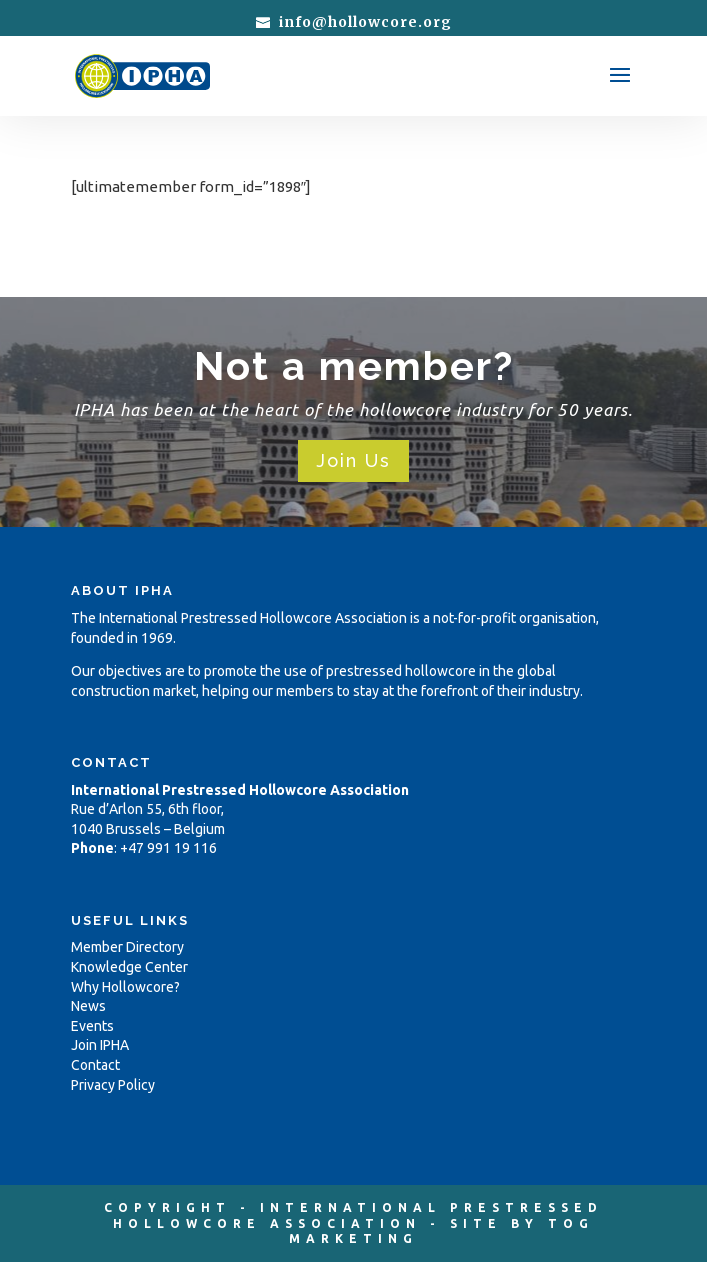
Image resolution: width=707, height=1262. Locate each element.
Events (92, 1026)
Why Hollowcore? (125, 987)
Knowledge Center (129, 967)
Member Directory (127, 947)
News (88, 1006)
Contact (95, 1065)
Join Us (353, 460)
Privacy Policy (113, 1085)
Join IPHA (100, 1045)
